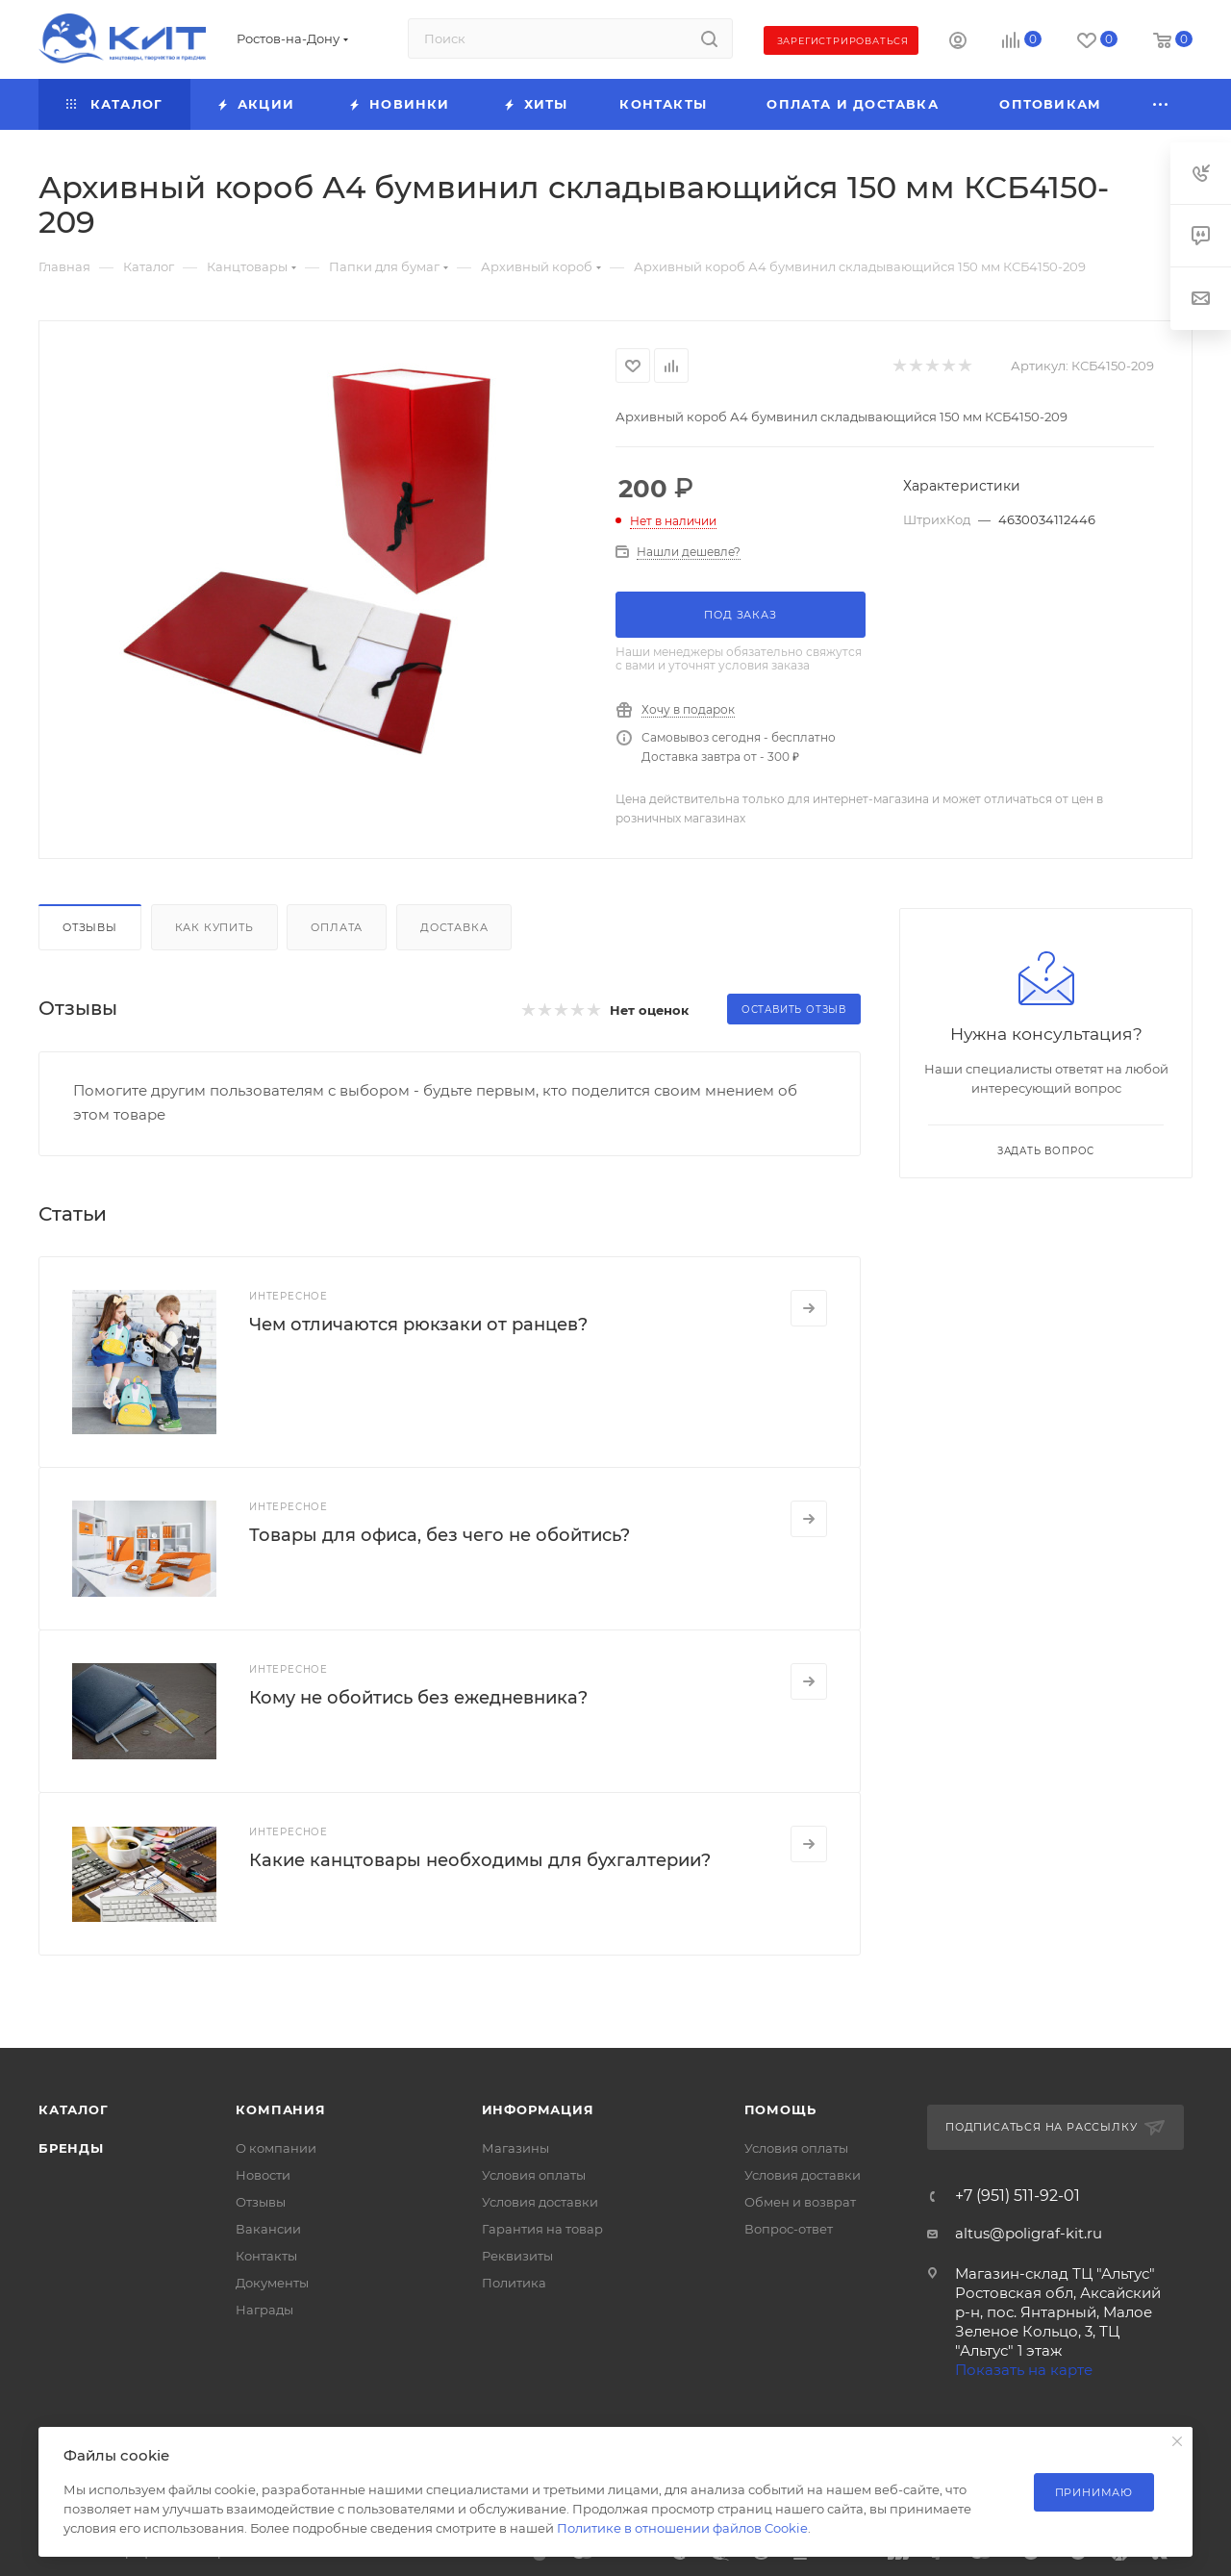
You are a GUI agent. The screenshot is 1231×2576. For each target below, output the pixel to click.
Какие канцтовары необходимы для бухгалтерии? (480, 1860)
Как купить (214, 927)
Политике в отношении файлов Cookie (682, 2528)
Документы (272, 2282)
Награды (264, 2309)
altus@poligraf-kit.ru (1028, 2233)
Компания (280, 2109)
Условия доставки (540, 2202)
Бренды (71, 2148)
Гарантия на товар (542, 2228)
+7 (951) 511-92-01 (1017, 2196)
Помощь (780, 2109)
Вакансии (268, 2228)
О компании (276, 2148)
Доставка (454, 927)
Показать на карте (1024, 2370)
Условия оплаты (534, 2175)
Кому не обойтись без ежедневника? (418, 1697)
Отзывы (90, 927)
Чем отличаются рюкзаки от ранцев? (418, 1324)
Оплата (337, 927)
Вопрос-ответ (788, 2228)
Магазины (515, 2148)
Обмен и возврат (800, 2202)
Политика (514, 2282)
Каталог (73, 2109)
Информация (538, 2109)
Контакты (266, 2255)
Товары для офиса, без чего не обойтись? (439, 1535)
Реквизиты (517, 2255)
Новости (263, 2175)
